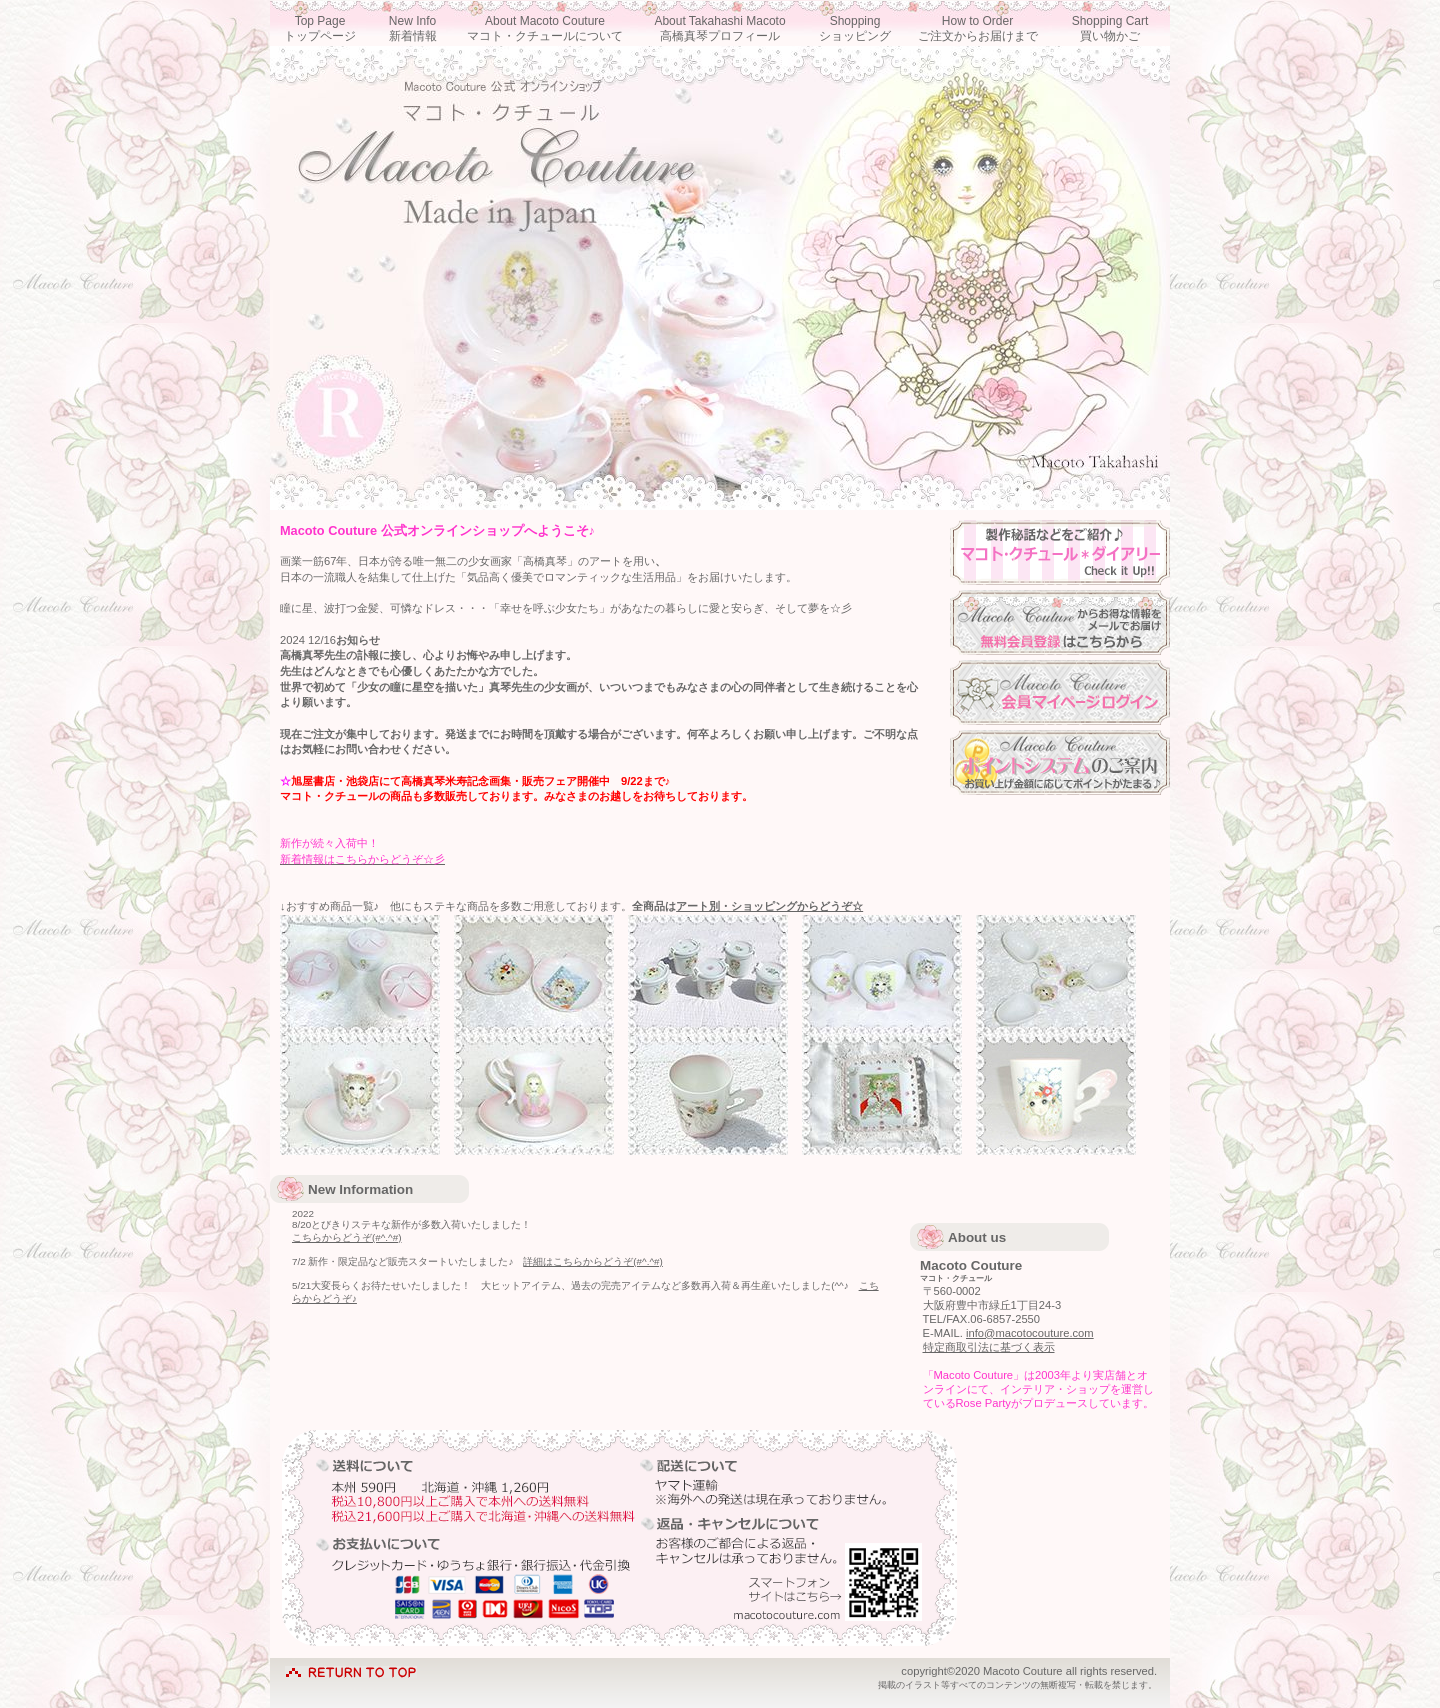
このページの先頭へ (351, 1668)
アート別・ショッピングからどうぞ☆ (769, 906)
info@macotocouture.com (1030, 1333)
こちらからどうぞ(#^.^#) (346, 1237)
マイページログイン (1060, 692)
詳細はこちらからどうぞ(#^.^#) (592, 1261)
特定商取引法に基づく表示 (989, 1347)
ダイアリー (1060, 552)
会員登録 (1060, 622)
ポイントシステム (1060, 762)
